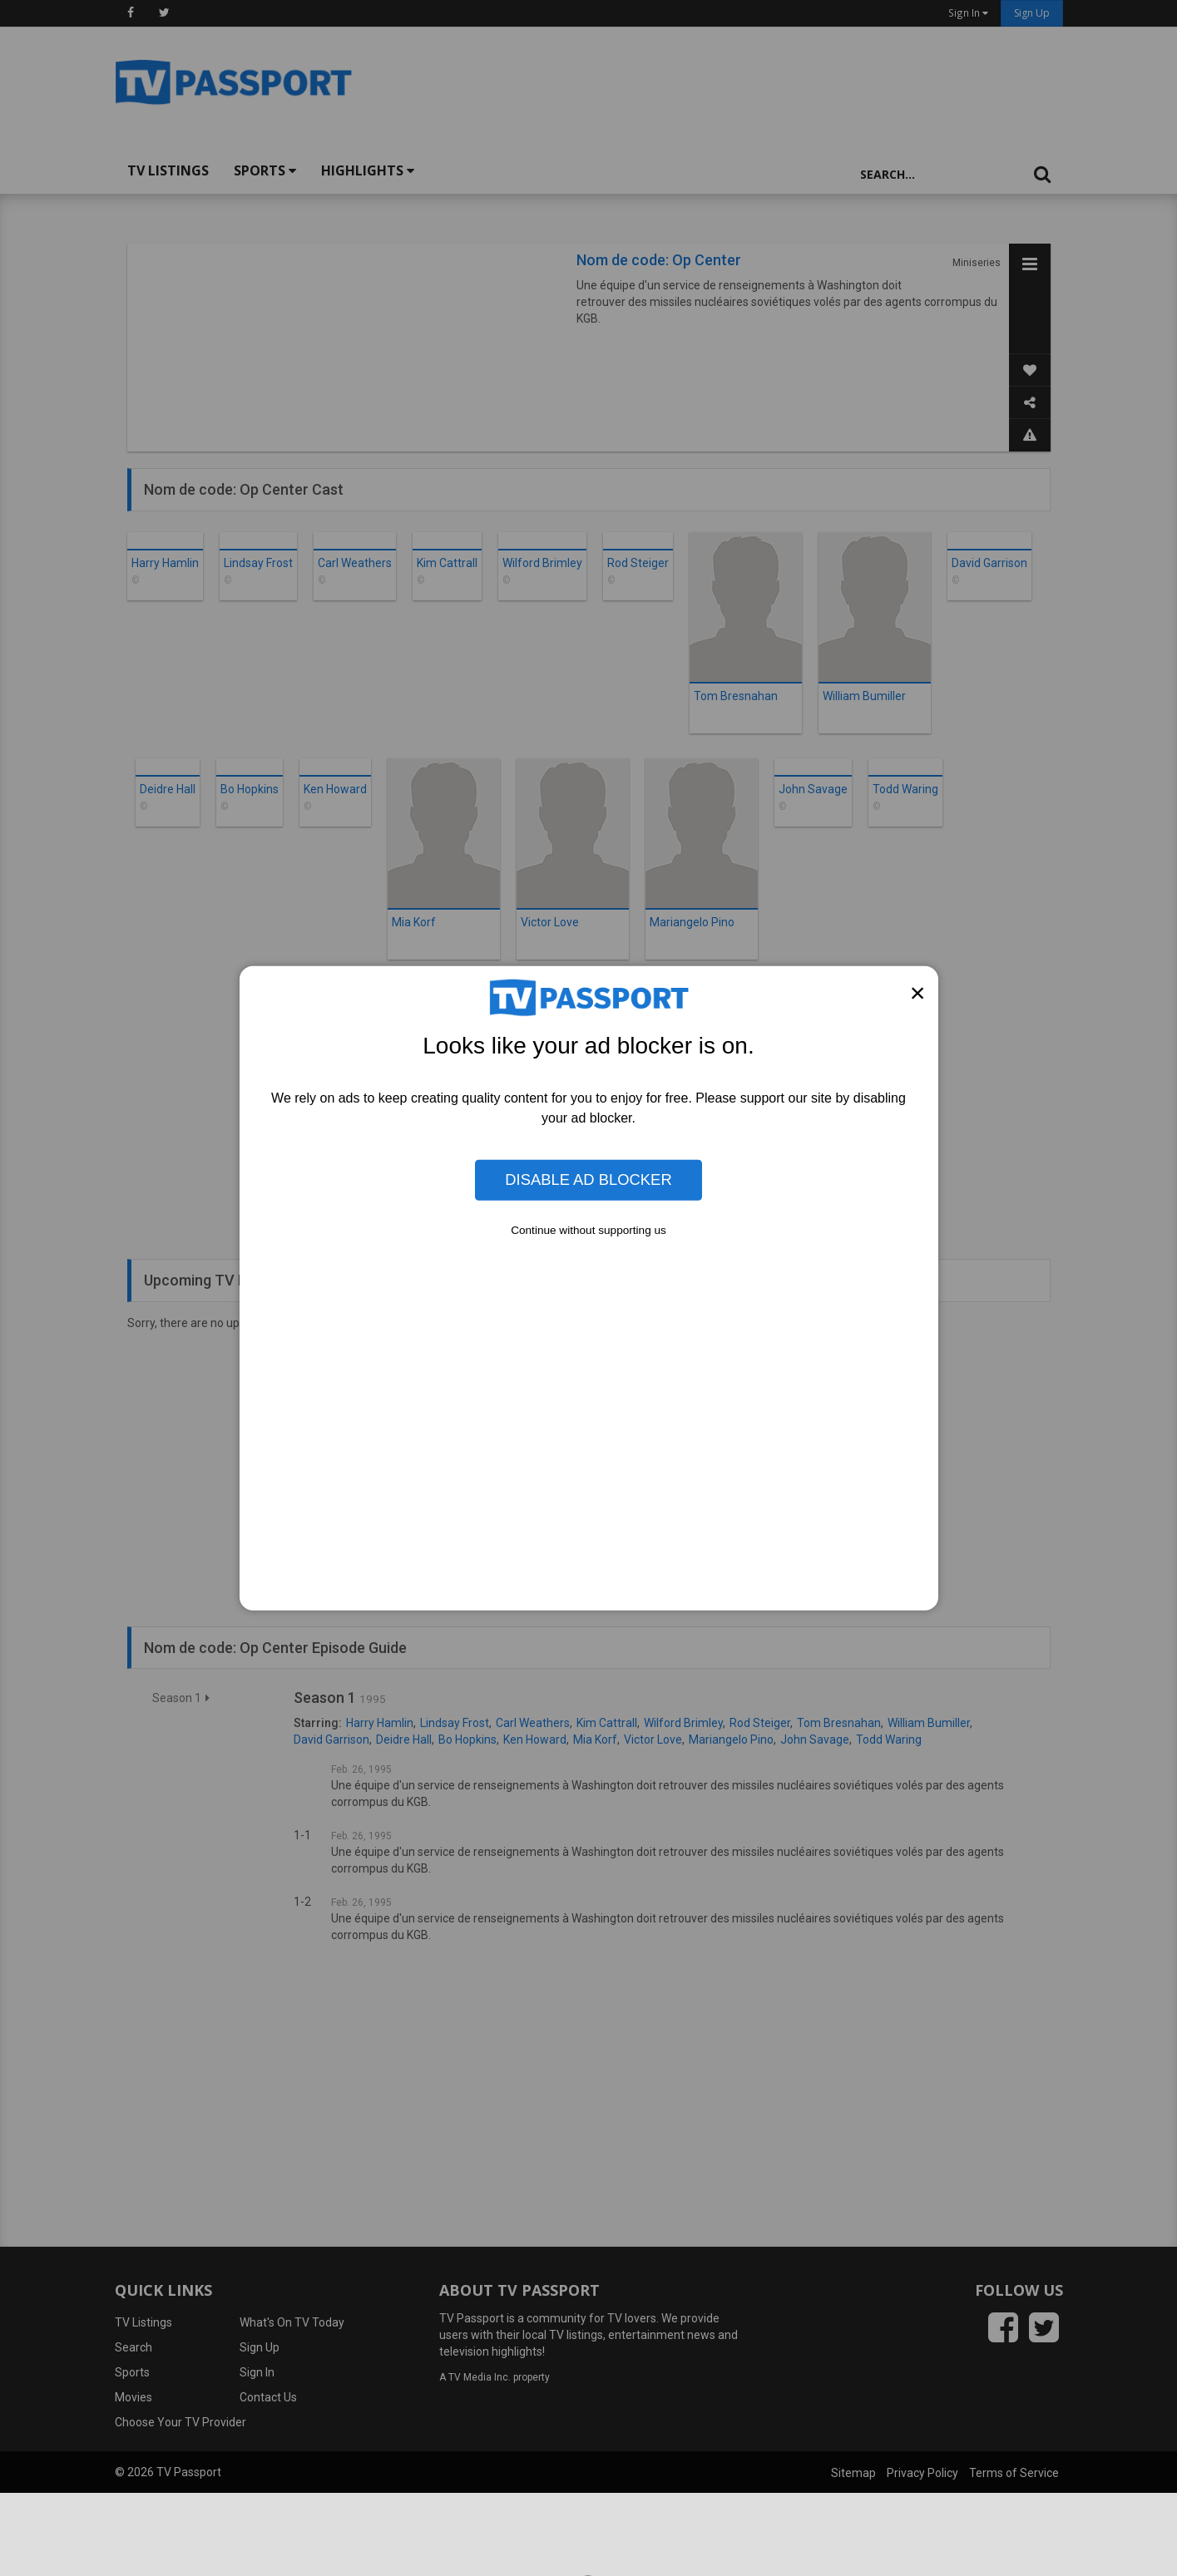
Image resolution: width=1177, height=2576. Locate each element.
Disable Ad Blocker (588, 1179)
